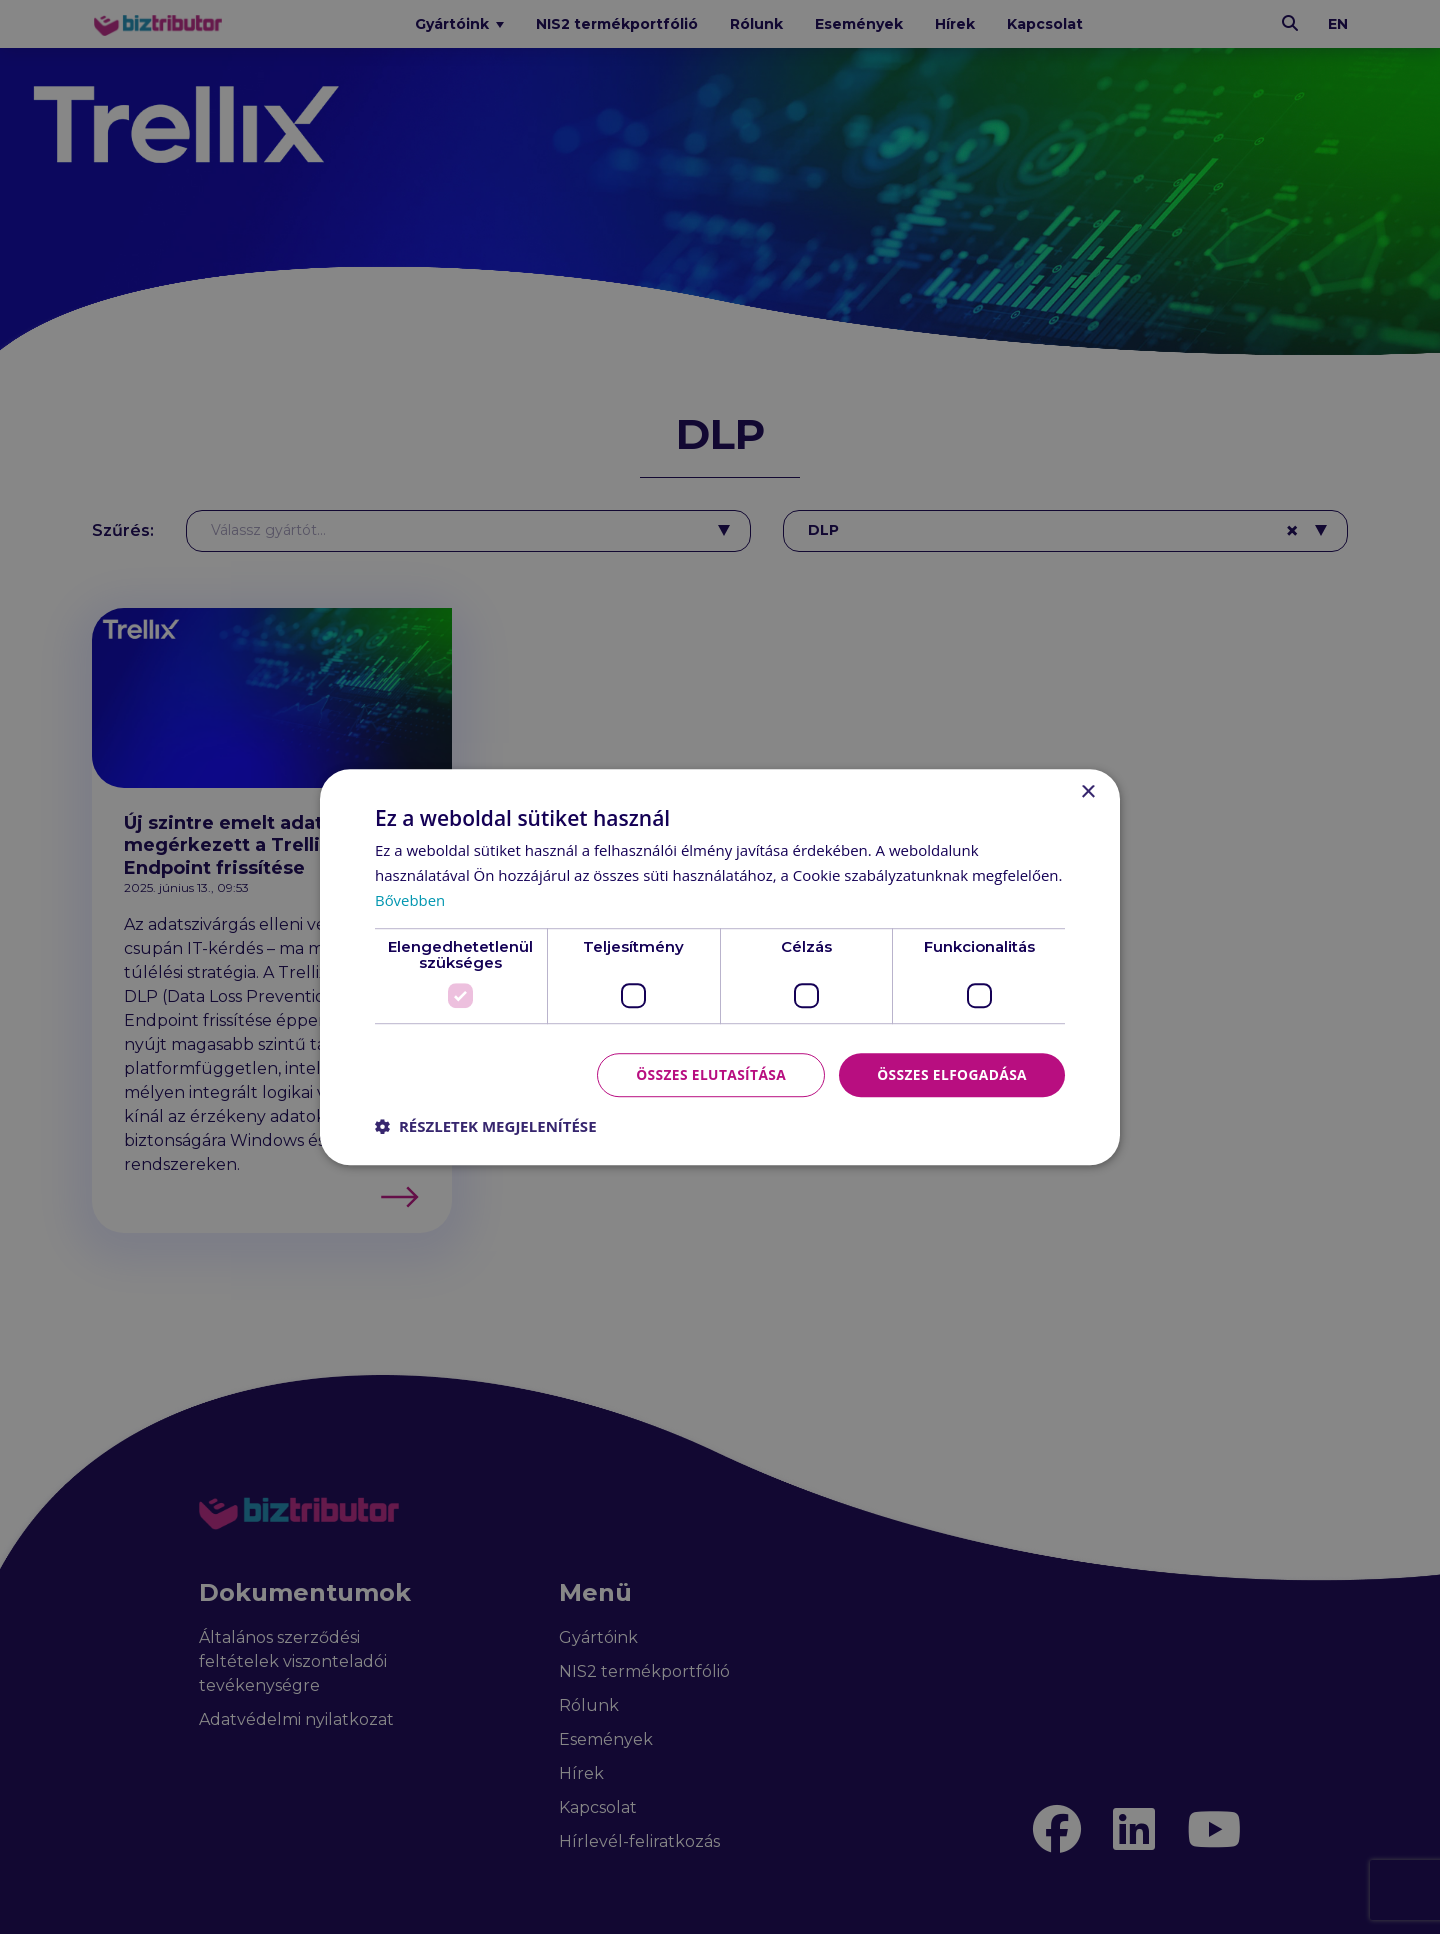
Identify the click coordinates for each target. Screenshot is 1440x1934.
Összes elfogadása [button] (951, 1073)
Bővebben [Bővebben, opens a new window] (410, 900)
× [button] (1087, 792)
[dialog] (720, 967)
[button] (486, 1126)
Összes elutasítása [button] (707, 1073)
